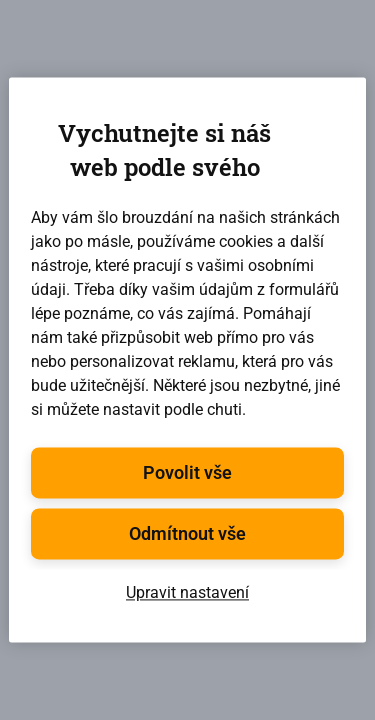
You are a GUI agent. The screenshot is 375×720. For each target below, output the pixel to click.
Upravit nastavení (187, 593)
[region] (187, 359)
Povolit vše (187, 473)
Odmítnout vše (187, 534)
